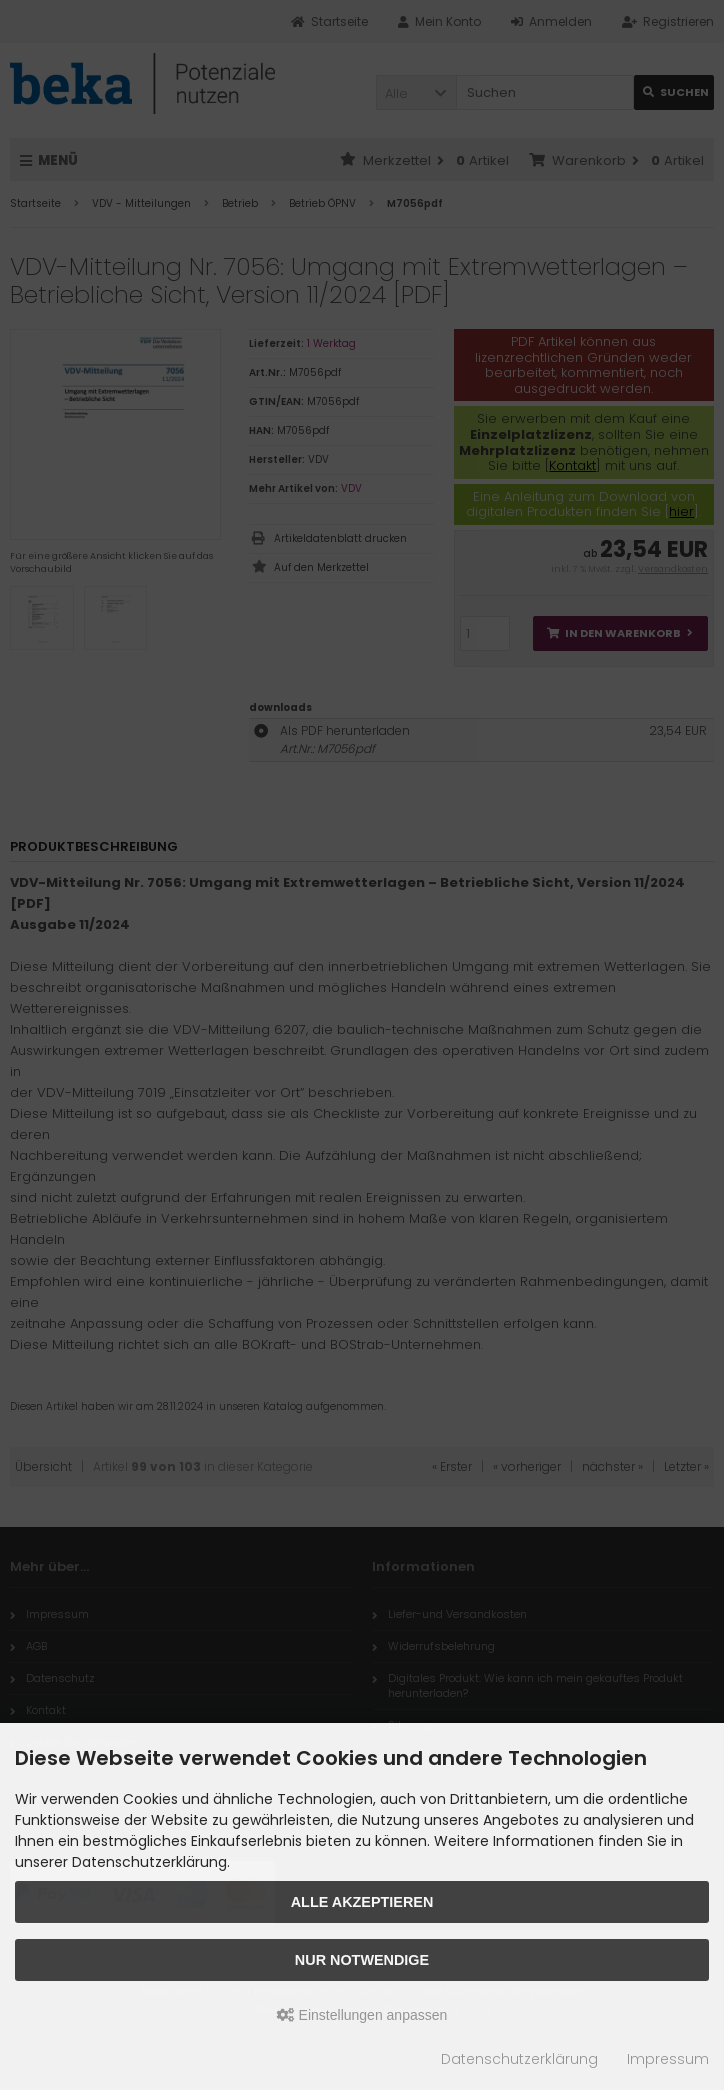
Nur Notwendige (362, 1960)
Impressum (668, 2059)
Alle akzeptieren (362, 1902)
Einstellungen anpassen (362, 2015)
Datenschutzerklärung (519, 2059)
